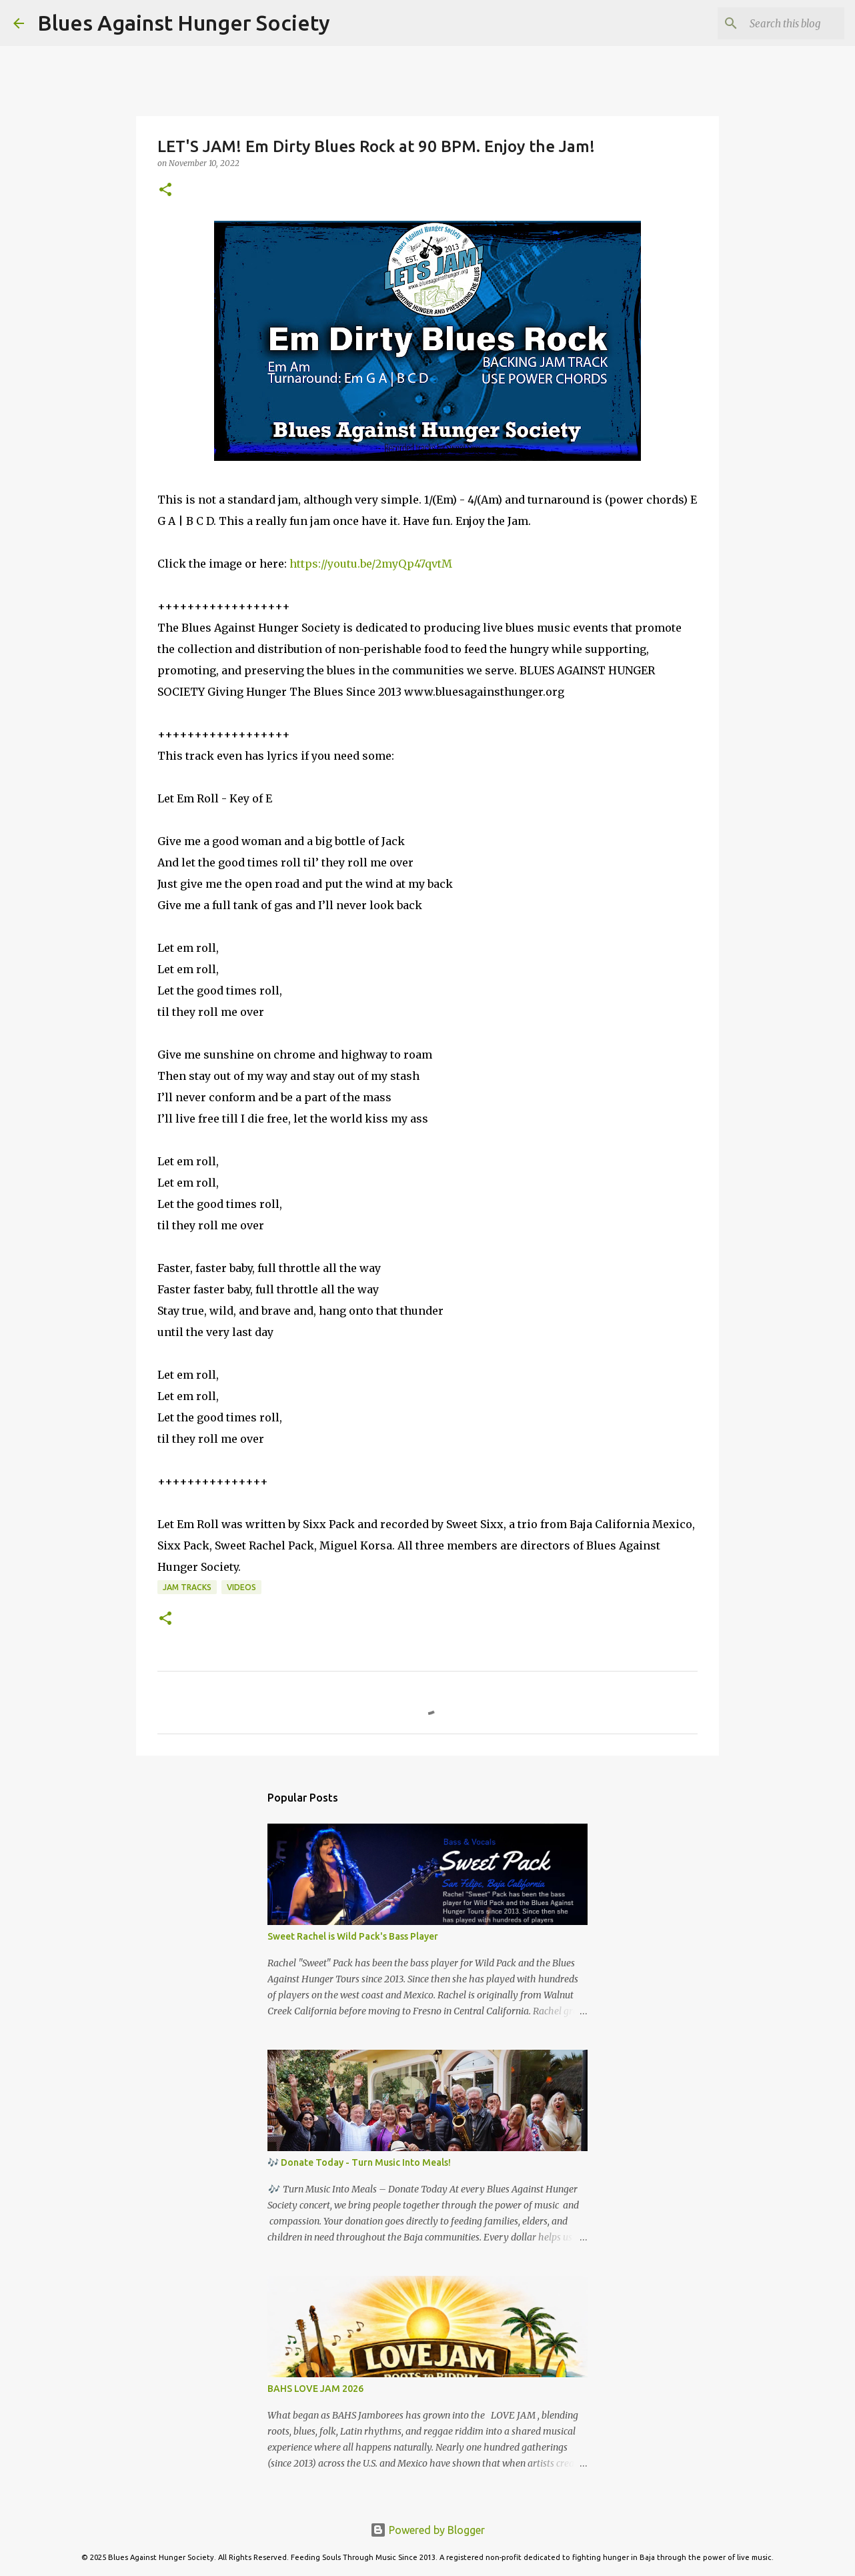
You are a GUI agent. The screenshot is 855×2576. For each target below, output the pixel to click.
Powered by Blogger (427, 2530)
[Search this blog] (774, 23)
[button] (165, 190)
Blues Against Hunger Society (183, 23)
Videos (241, 1587)
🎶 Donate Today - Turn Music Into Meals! (359, 2162)
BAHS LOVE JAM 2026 (315, 2388)
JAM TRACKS (187, 1587)
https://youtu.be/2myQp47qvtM (370, 563)
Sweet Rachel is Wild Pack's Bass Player (352, 1936)
